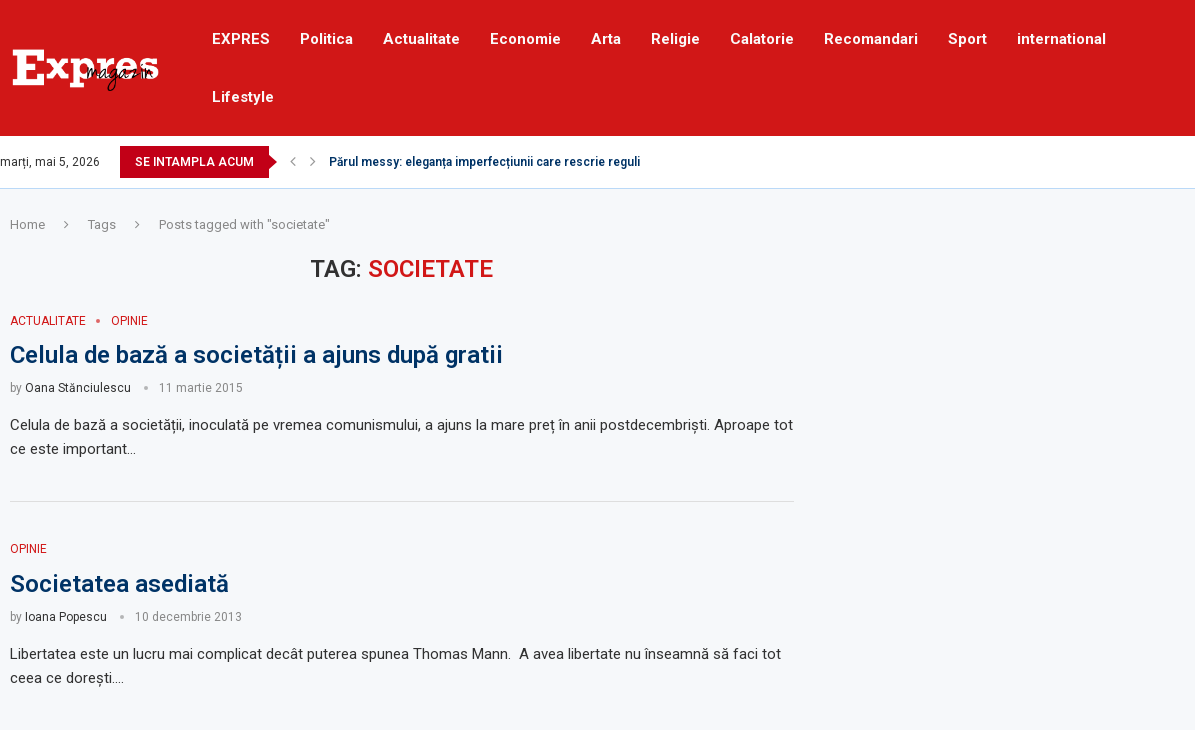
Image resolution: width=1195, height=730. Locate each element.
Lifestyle (243, 97)
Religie (675, 39)
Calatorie (762, 39)
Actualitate (421, 39)
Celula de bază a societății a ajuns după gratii (256, 355)
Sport (967, 39)
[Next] (313, 162)
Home (27, 224)
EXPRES (241, 39)
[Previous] (293, 162)
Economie (525, 39)
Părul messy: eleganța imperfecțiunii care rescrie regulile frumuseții (520, 162)
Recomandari (871, 39)
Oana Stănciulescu (78, 388)
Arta (606, 39)
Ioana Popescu (66, 617)
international (1061, 39)
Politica (326, 39)
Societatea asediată (119, 584)
